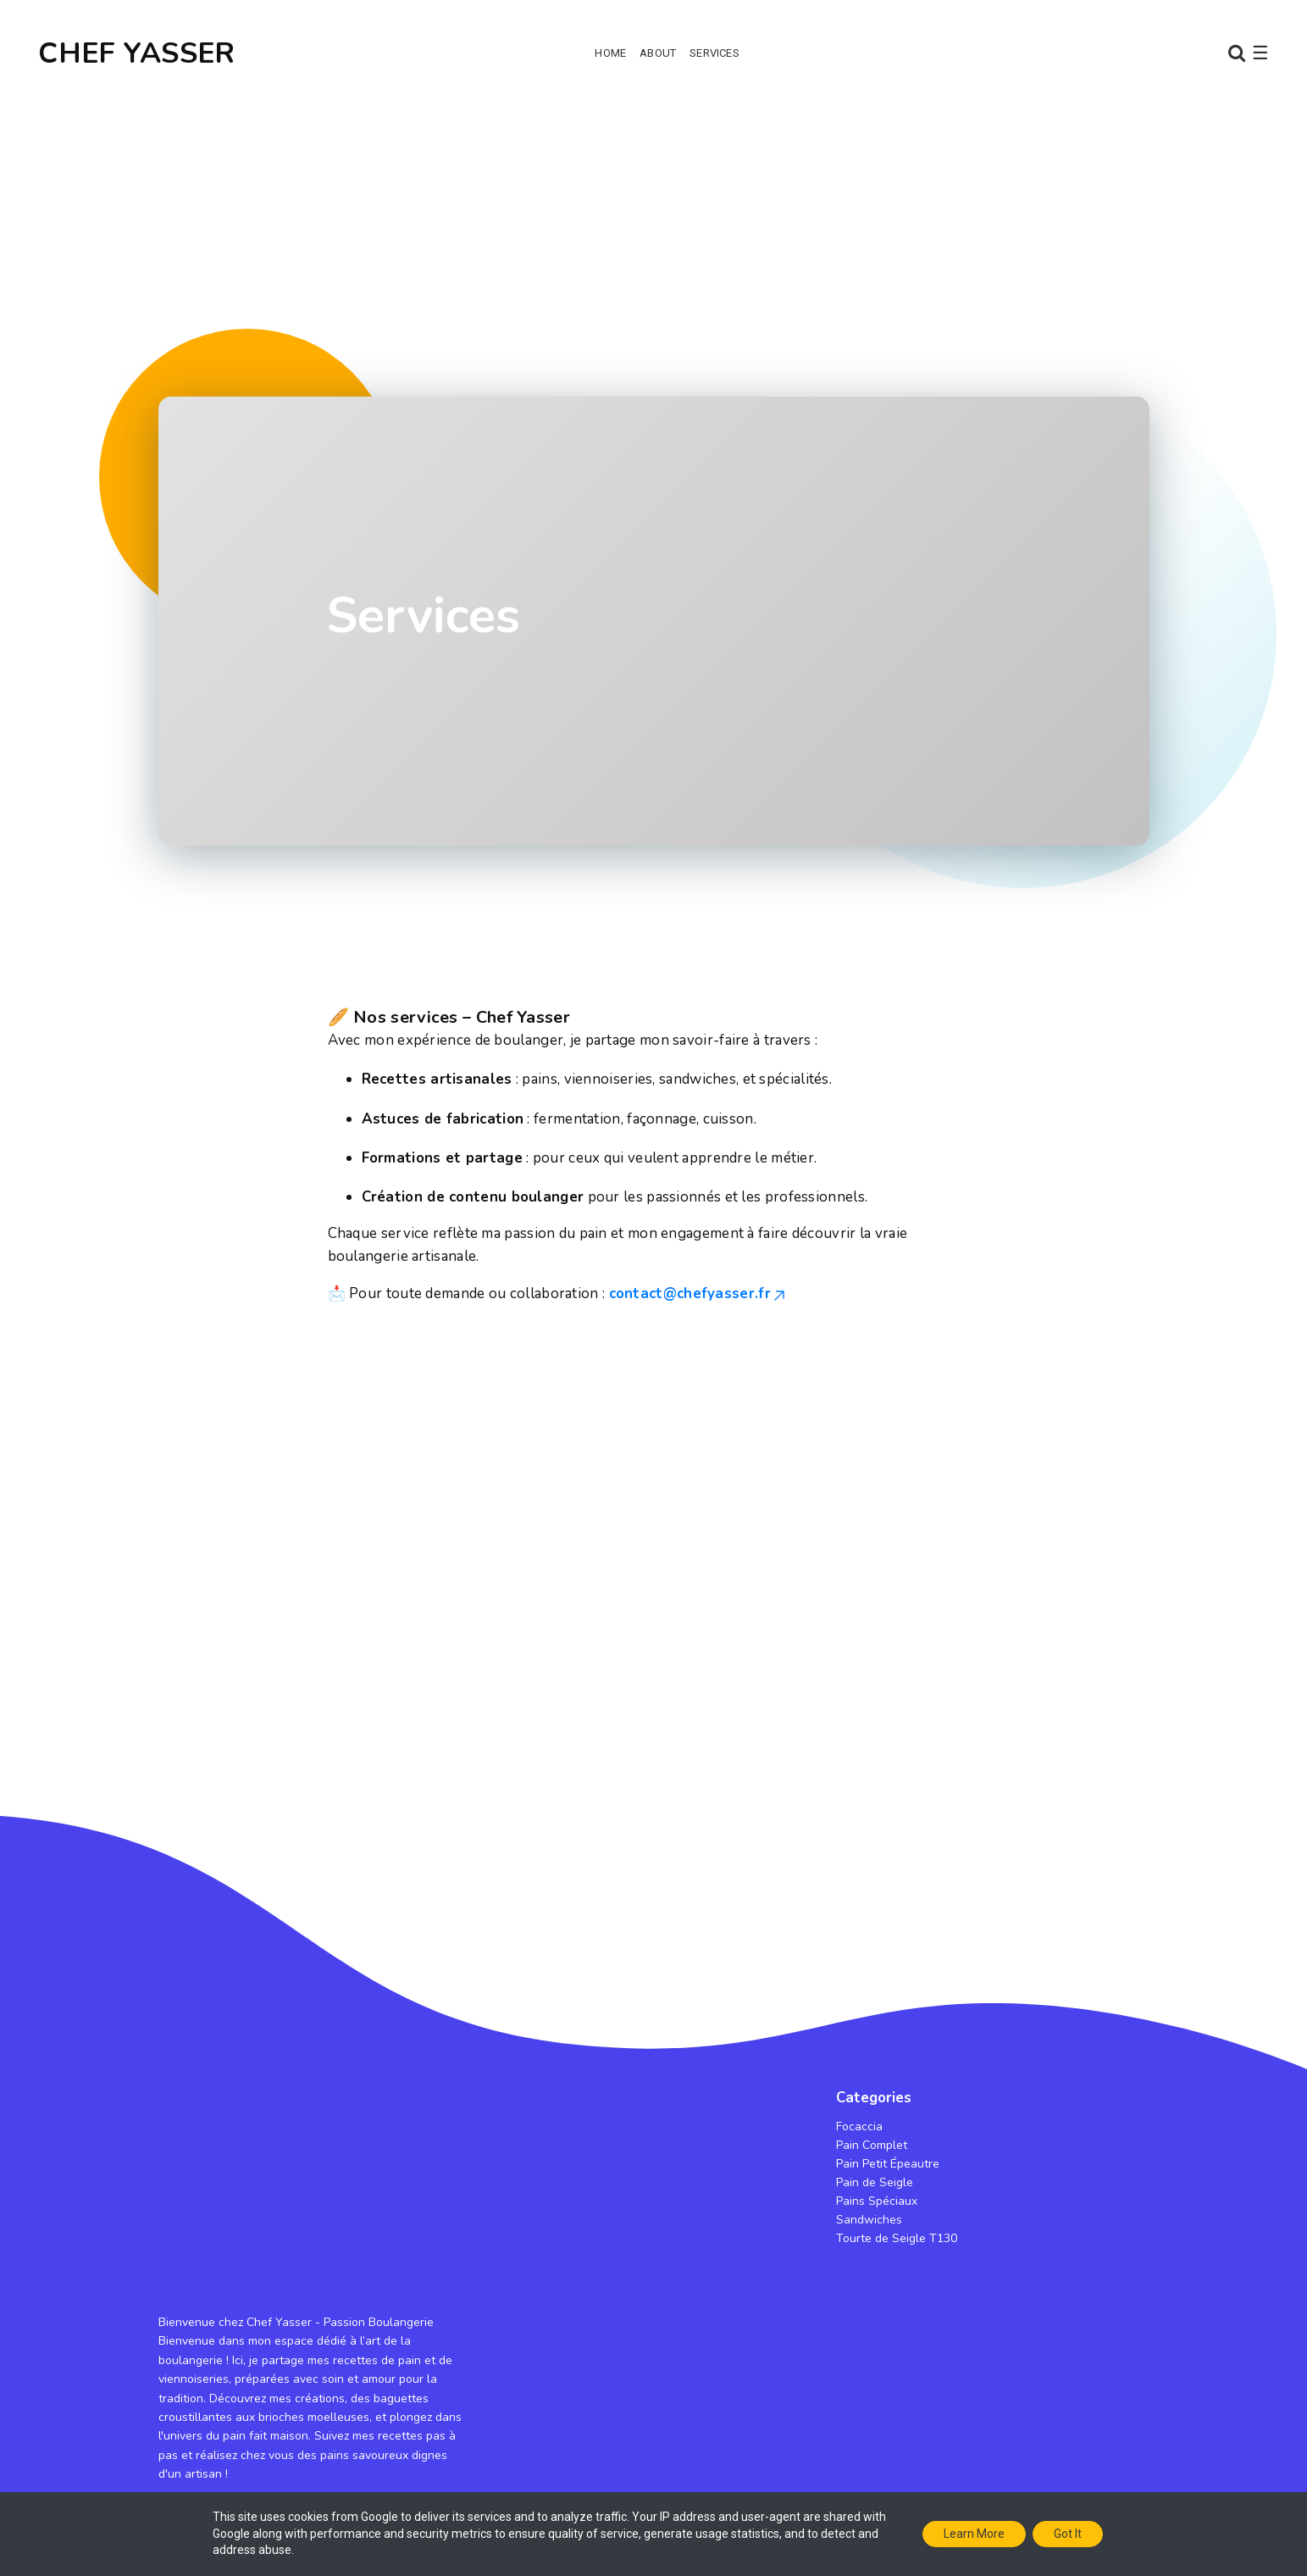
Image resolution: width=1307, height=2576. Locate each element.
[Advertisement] (653, 237)
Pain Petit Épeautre (887, 2164)
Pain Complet (871, 2145)
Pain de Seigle (874, 2182)
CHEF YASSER (136, 53)
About (658, 53)
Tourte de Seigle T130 (896, 2238)
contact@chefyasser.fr (698, 1293)
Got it (1068, 2533)
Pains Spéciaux (876, 2201)
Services (714, 53)
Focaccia (859, 2126)
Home (610, 53)
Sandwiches (869, 2220)
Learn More (974, 2533)
